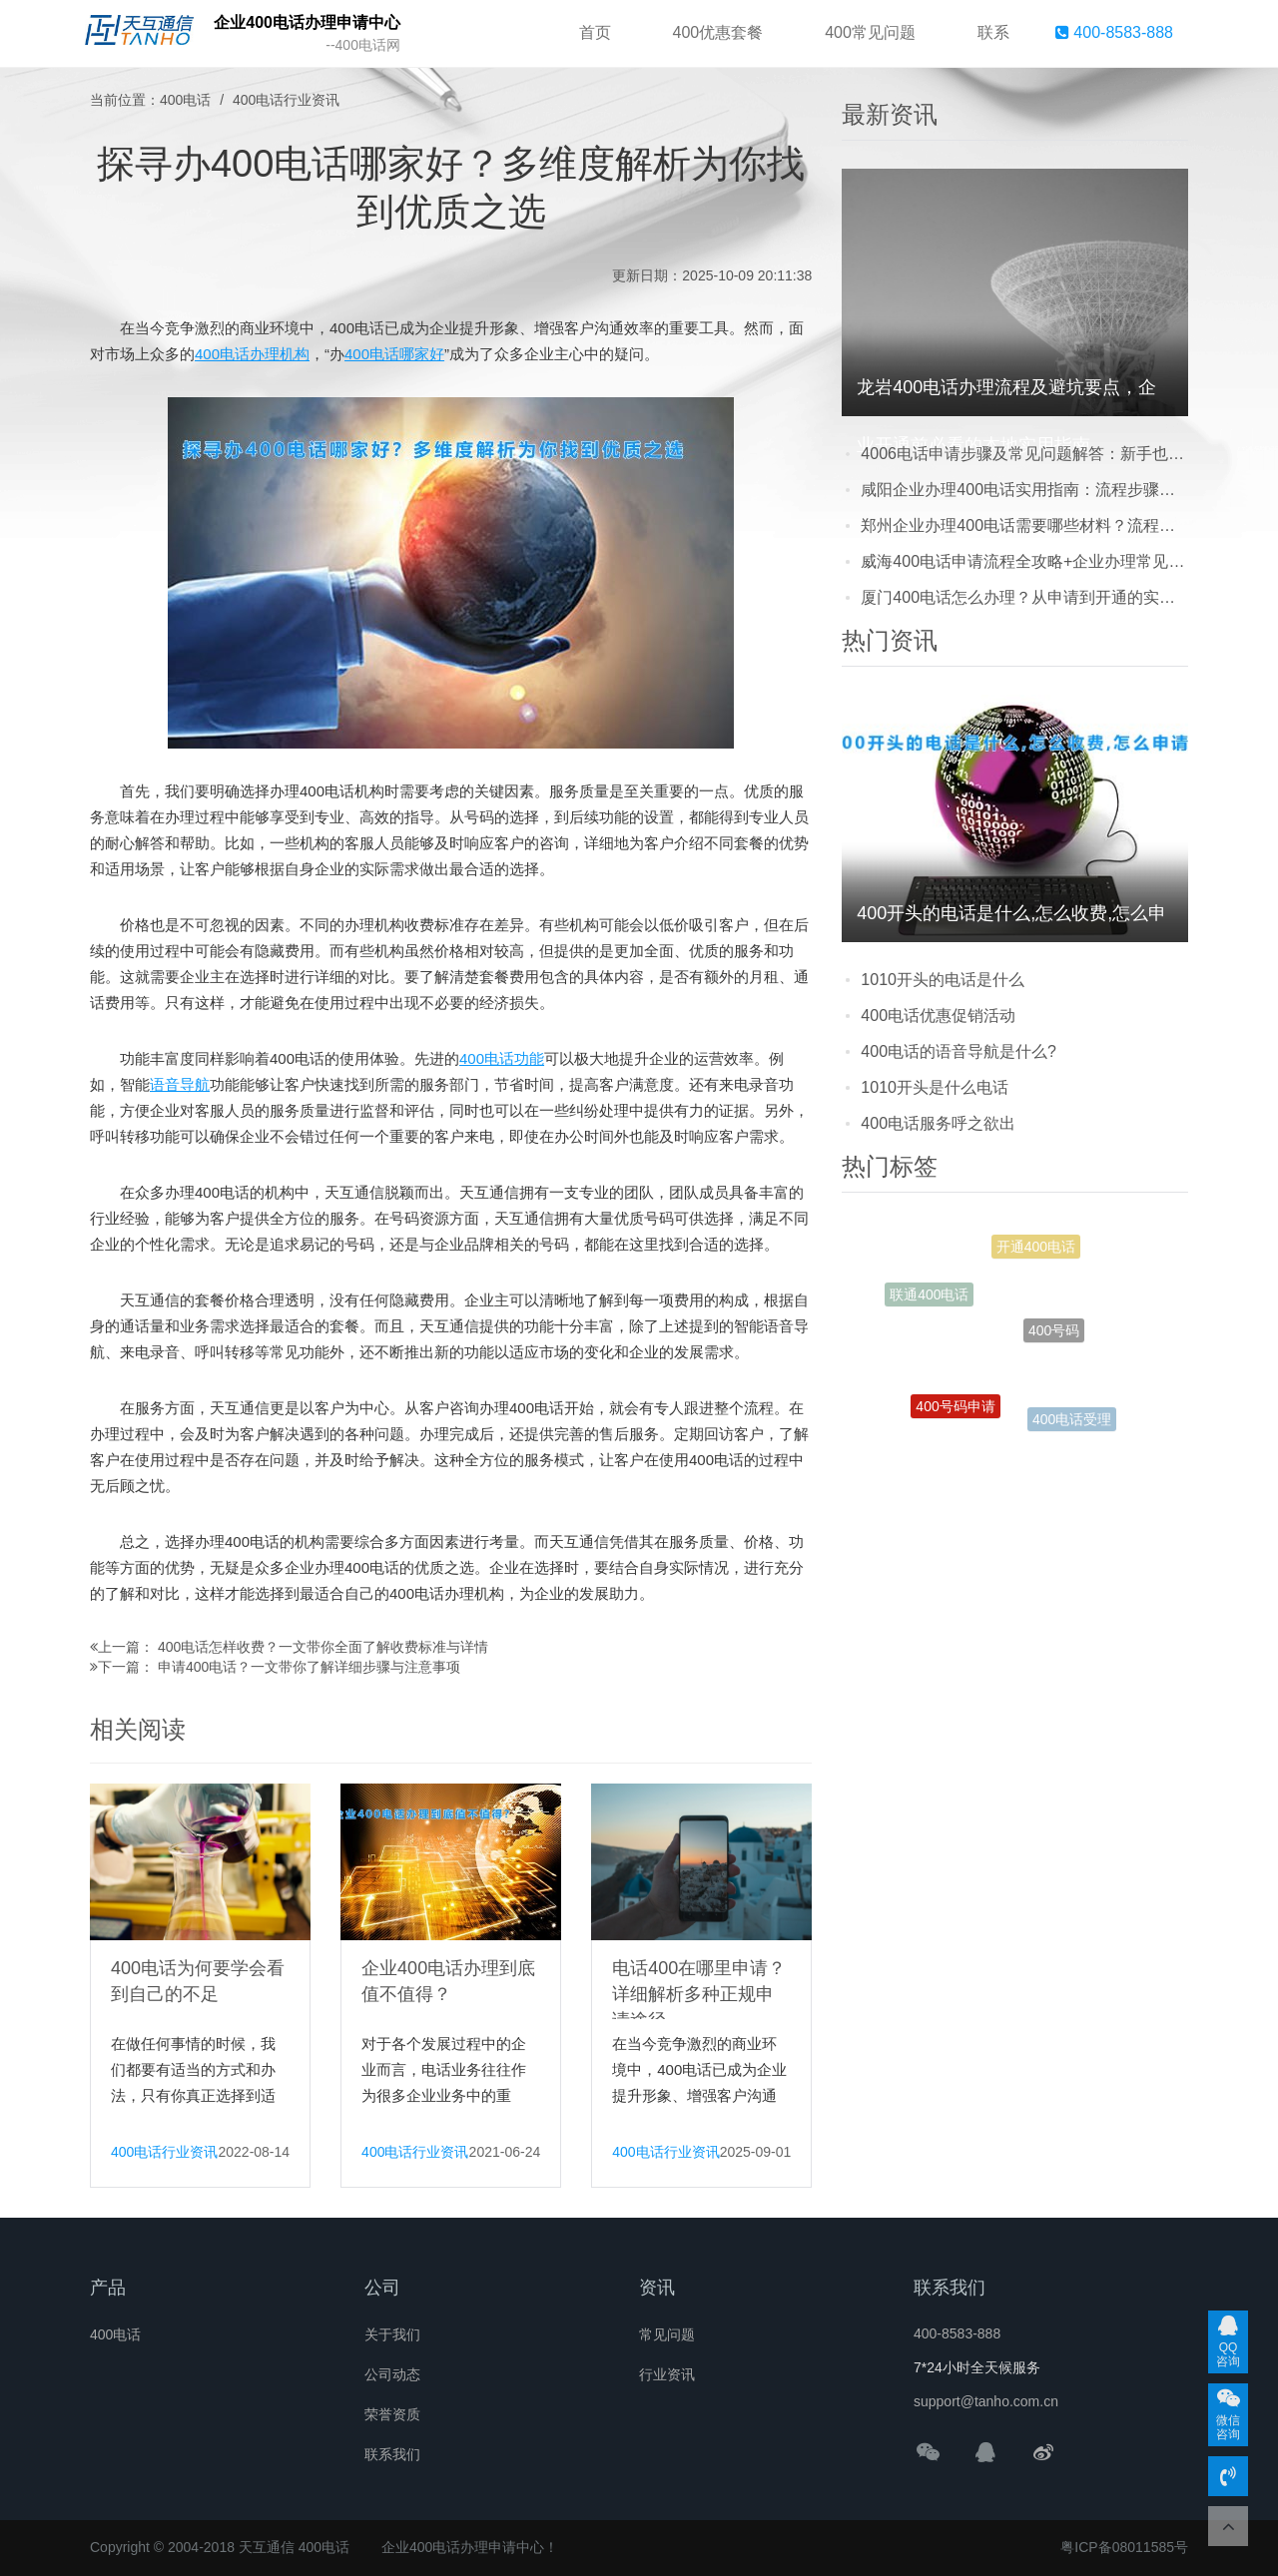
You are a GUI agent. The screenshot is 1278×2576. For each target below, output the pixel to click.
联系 (993, 32)
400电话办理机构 (252, 353)
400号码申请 (955, 1411)
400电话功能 (501, 1058)
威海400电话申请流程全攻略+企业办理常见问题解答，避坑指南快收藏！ (1024, 561)
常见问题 (667, 2334)
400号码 (1053, 1341)
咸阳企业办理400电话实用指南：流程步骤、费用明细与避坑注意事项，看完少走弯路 (1024, 489)
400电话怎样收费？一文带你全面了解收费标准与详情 (323, 1647)
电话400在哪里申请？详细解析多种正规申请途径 (699, 1994)
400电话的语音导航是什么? (958, 1051)
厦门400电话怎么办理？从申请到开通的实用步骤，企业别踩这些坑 (1024, 597)
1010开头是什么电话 (934, 1087)
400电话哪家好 (394, 353)
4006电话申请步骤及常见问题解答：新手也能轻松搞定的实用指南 (1024, 453)
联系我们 (392, 2454)
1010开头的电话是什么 (942, 979)
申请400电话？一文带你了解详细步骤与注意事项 (309, 1667)
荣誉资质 (392, 2414)
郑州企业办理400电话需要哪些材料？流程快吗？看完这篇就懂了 (1024, 525)
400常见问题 (870, 32)
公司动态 (392, 2374)
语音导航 (180, 1084)
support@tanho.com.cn (986, 2401)
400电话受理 (1071, 1421)
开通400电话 (1035, 1251)
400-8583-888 (1114, 32)
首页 (595, 32)
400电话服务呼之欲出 (938, 1123)
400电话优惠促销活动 (938, 1015)
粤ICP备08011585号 (1124, 2547)
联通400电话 (929, 1296)
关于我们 (392, 2334)
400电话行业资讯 (286, 100)
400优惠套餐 (718, 32)
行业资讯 (667, 2374)
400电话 (185, 100)
